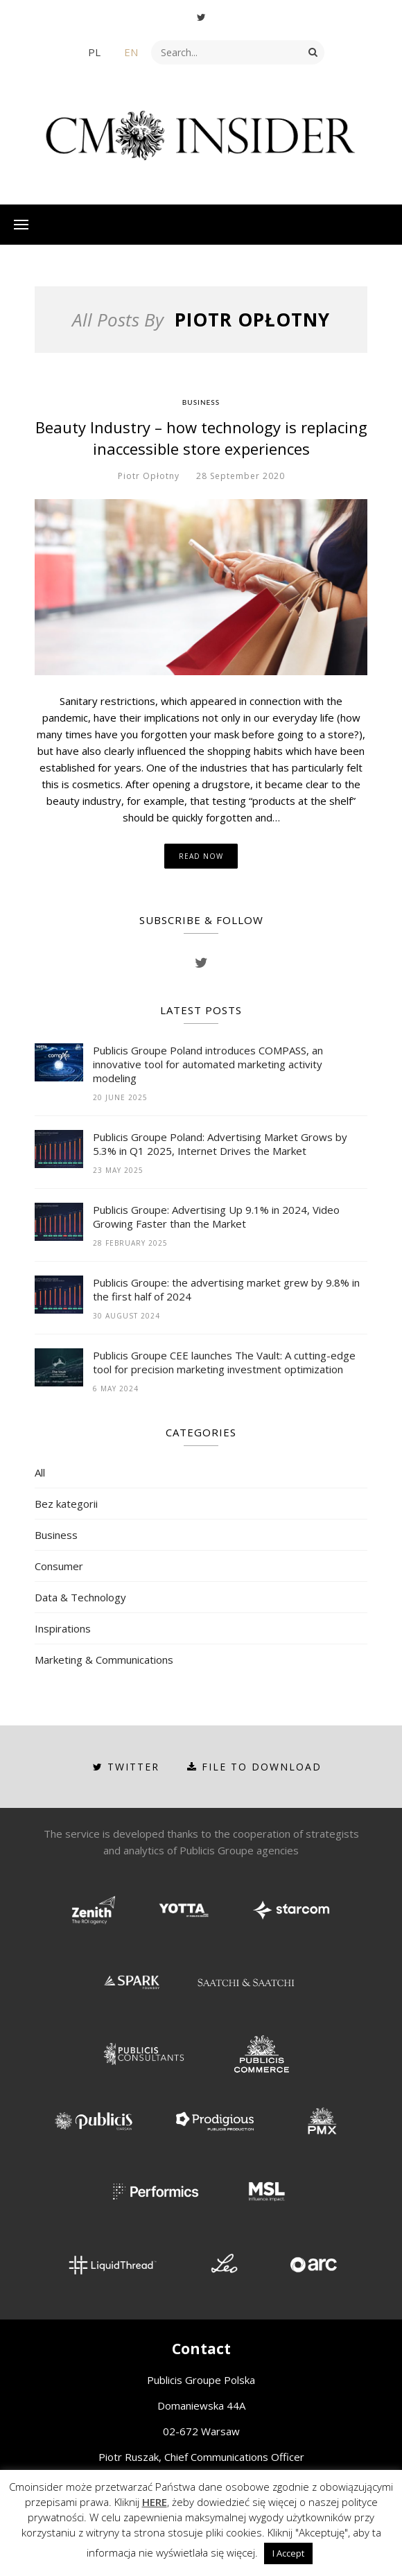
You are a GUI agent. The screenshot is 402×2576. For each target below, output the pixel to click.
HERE (154, 2502)
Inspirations (63, 1628)
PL (94, 52)
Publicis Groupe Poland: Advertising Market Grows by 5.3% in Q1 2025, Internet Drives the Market (220, 1144)
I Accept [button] (288, 2553)
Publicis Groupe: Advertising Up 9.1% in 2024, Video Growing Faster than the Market (216, 1216)
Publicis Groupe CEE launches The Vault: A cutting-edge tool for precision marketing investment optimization (224, 1362)
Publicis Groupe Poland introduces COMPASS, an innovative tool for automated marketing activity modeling (208, 1064)
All (40, 1472)
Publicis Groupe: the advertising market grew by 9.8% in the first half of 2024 (226, 1289)
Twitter (126, 1766)
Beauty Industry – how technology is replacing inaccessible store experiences (201, 438)
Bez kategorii (66, 1504)
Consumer (59, 1566)
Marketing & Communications (104, 1659)
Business (201, 402)
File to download (254, 1766)
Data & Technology (80, 1597)
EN (131, 52)
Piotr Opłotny (149, 476)
